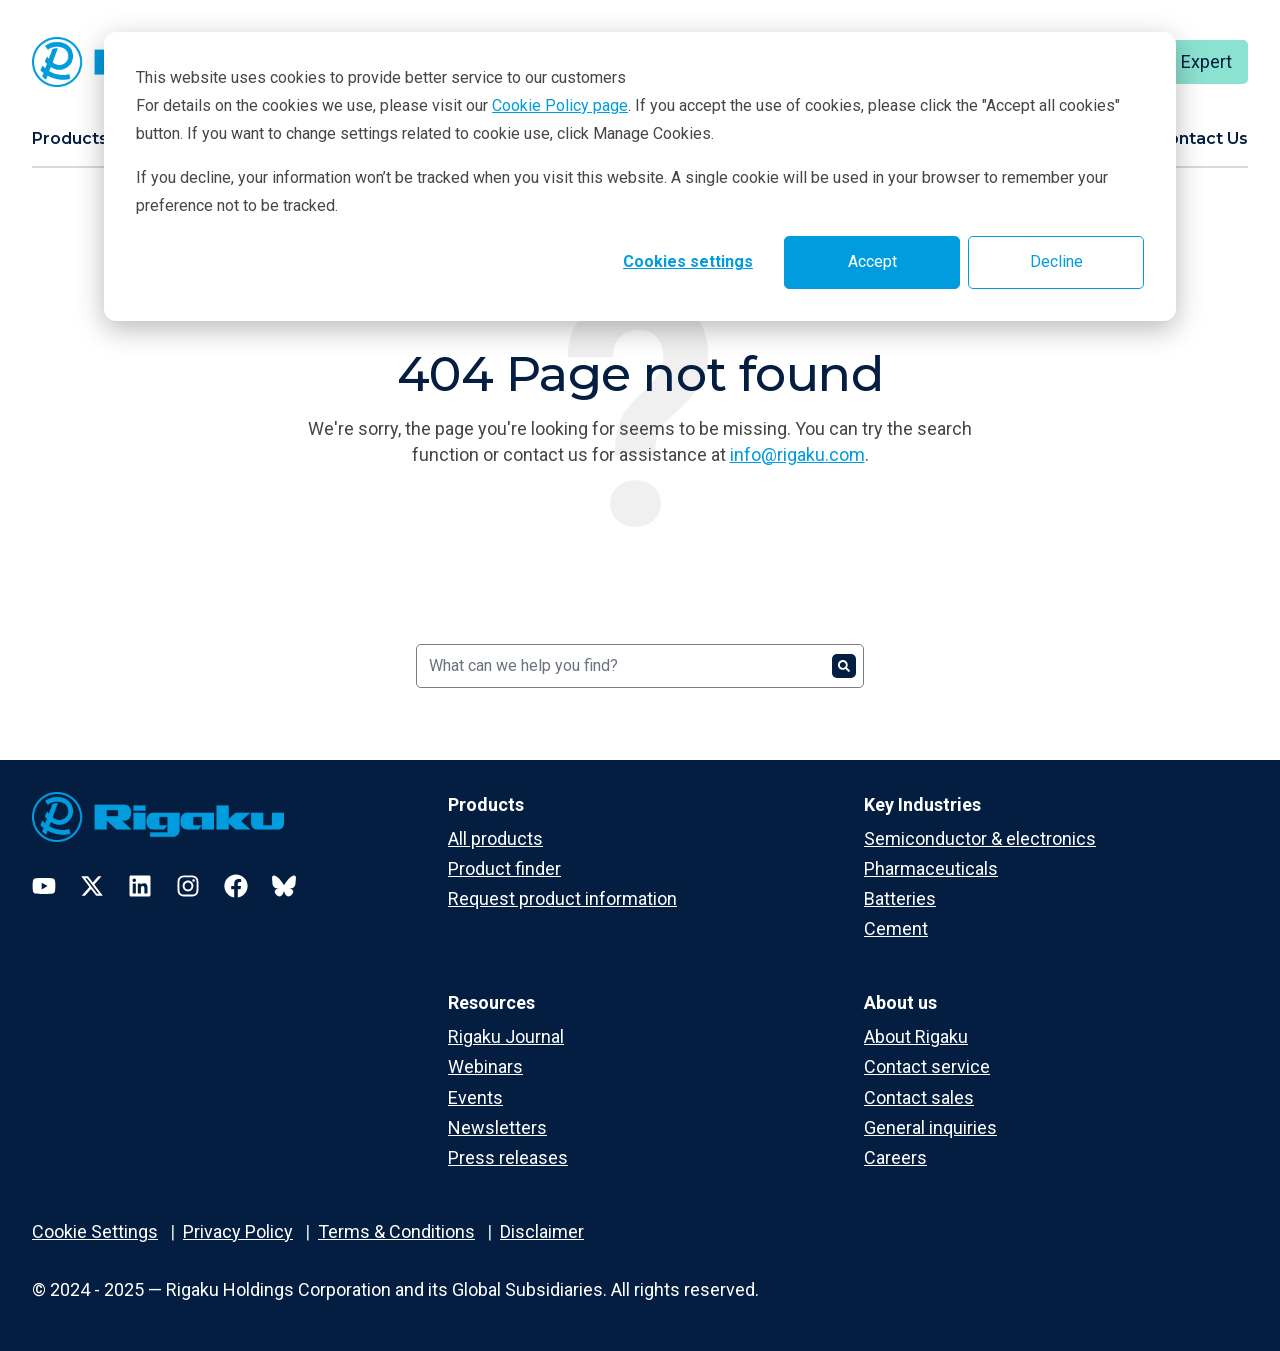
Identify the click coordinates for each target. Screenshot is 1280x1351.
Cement (896, 928)
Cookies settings (688, 261)
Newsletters (497, 1127)
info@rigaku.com (797, 454)
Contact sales (919, 1097)
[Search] (640, 666)
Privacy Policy (238, 1231)
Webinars (485, 1066)
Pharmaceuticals (931, 868)
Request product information (562, 898)
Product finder (504, 868)
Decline (1056, 261)
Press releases (508, 1157)
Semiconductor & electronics (980, 838)
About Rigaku (916, 1036)
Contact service (927, 1066)
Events (475, 1097)
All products (495, 838)
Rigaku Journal (506, 1036)
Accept (872, 261)
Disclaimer (542, 1231)
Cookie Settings (95, 1231)
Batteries (900, 898)
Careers (895, 1157)
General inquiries (930, 1127)
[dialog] (640, 176)
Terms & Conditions (396, 1231)
